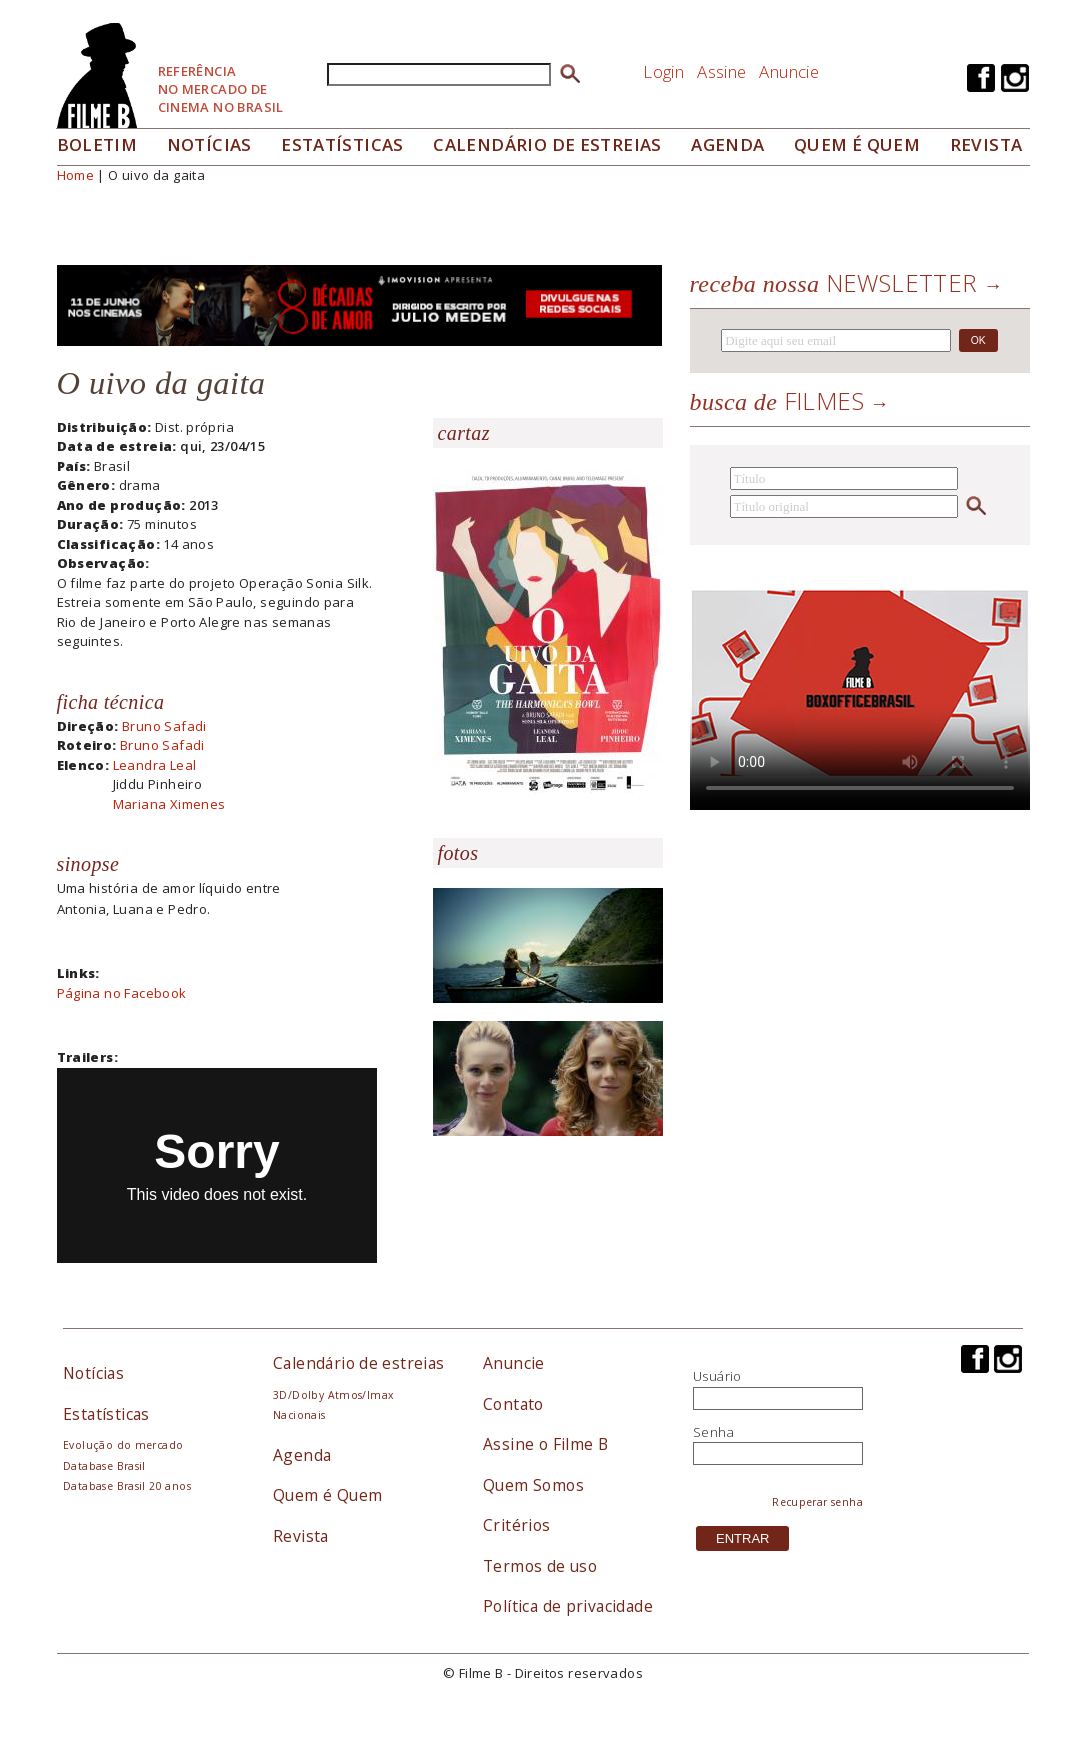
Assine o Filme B (545, 1444)
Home (76, 175)
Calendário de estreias (359, 1363)
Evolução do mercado (123, 1445)
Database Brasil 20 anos (127, 1486)
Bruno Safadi (164, 726)
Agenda (727, 144)
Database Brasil (104, 1466)
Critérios (517, 1525)
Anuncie (789, 71)
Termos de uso (540, 1566)
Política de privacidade (568, 1606)
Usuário (717, 1376)
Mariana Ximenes (169, 804)
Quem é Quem (327, 1495)
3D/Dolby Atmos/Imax (333, 1395)
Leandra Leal (155, 765)
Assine (721, 71)
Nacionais (299, 1415)
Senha (713, 1432)
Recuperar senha (817, 1502)
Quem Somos (533, 1485)
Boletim (97, 144)
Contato (513, 1404)
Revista (986, 144)
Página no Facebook (122, 993)
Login (663, 71)
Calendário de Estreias (547, 144)
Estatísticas (342, 144)
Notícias (209, 144)
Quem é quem (857, 144)
